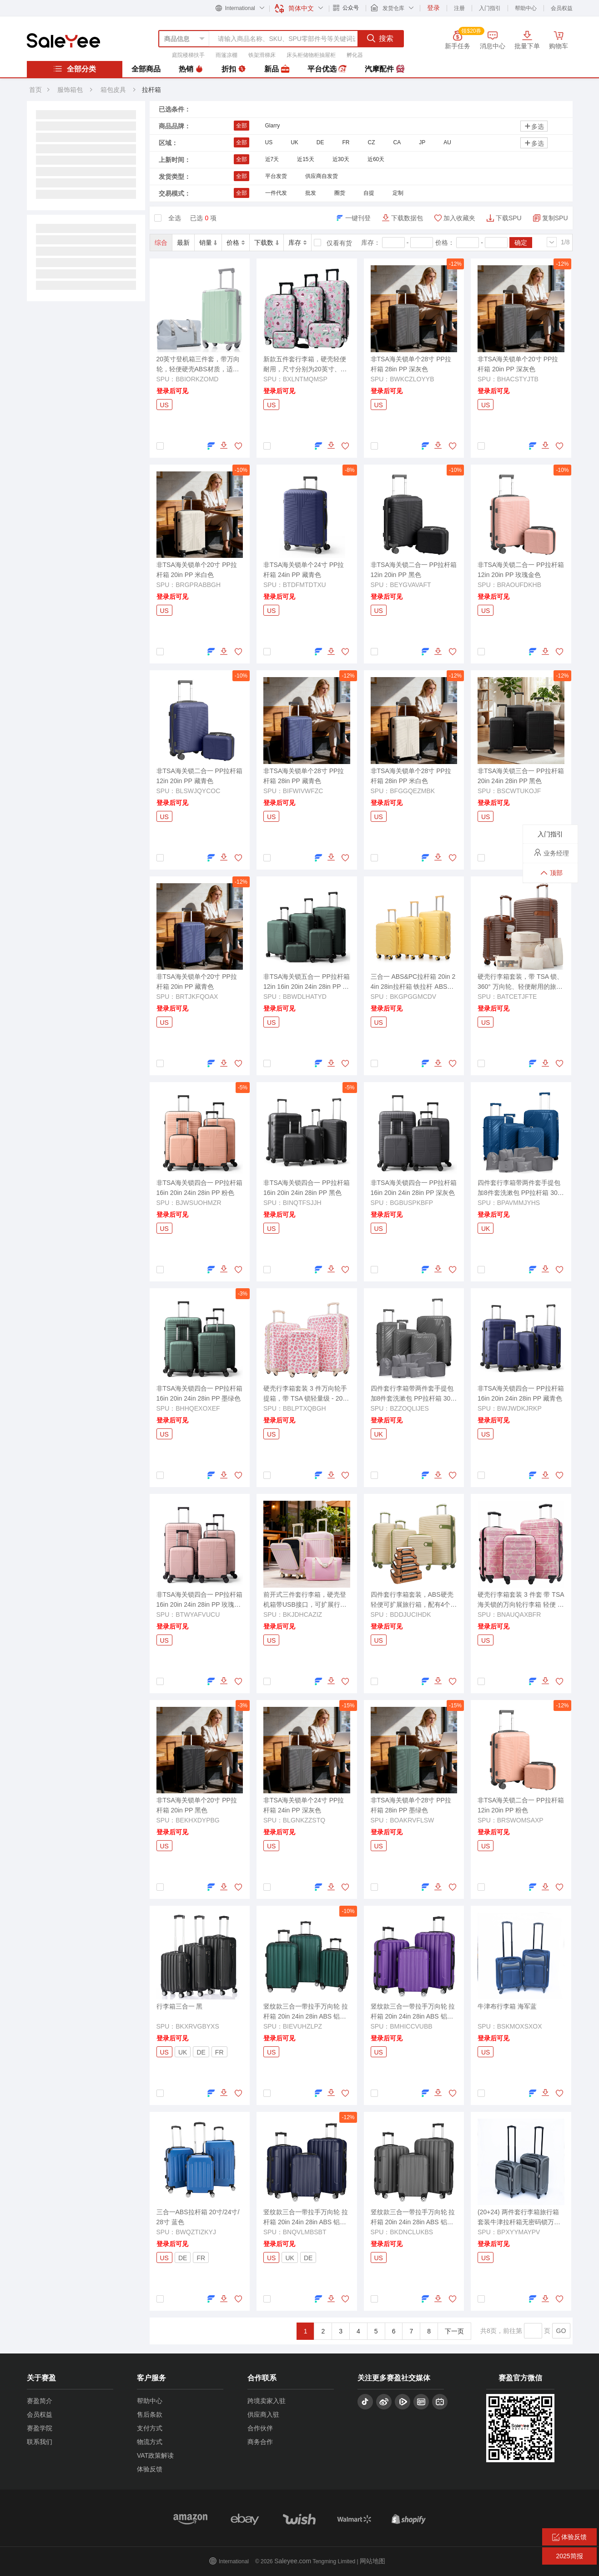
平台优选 (327, 69)
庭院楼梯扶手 (188, 55)
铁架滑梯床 (262, 55)
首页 (35, 89)
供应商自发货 (321, 176)
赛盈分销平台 (63, 40)
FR (346, 142)
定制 (398, 193)
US (269, 142)
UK (294, 142)
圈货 (339, 193)
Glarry (272, 125)
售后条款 (149, 2414)
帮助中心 (526, 8)
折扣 (233, 69)
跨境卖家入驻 (266, 2400)
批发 (310, 193)
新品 (276, 69)
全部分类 (74, 68)
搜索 (380, 38)
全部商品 (146, 69)
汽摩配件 (384, 69)
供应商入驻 (263, 2414)
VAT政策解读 (155, 2455)
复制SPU (555, 218)
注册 (459, 8)
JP (422, 142)
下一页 (454, 2331)
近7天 (272, 159)
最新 (183, 242)
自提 (368, 193)
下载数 (266, 242)
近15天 (305, 159)
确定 (520, 242)
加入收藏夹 (459, 218)
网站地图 (372, 2561)
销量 (208, 242)
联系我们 (39, 2441)
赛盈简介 (39, 2400)
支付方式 (149, 2428)
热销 (191, 69)
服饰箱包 (70, 89)
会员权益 (562, 8)
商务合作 (260, 2441)
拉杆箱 (151, 89)
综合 (161, 242)
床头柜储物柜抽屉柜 (311, 55)
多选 (534, 126)
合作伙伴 (260, 2428)
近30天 (340, 159)
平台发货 (276, 176)
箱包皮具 (114, 89)
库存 (297, 242)
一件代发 (276, 193)
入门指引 (490, 8)
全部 (241, 125)
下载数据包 (407, 218)
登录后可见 (172, 391)
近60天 (375, 159)
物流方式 (149, 2441)
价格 (236, 242)
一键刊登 (358, 218)
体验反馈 (149, 2469)
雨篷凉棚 (226, 55)
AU (447, 142)
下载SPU (509, 218)
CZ (371, 142)
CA (397, 142)
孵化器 (355, 55)
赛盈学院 (39, 2428)
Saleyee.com (292, 2561)
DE (320, 142)
